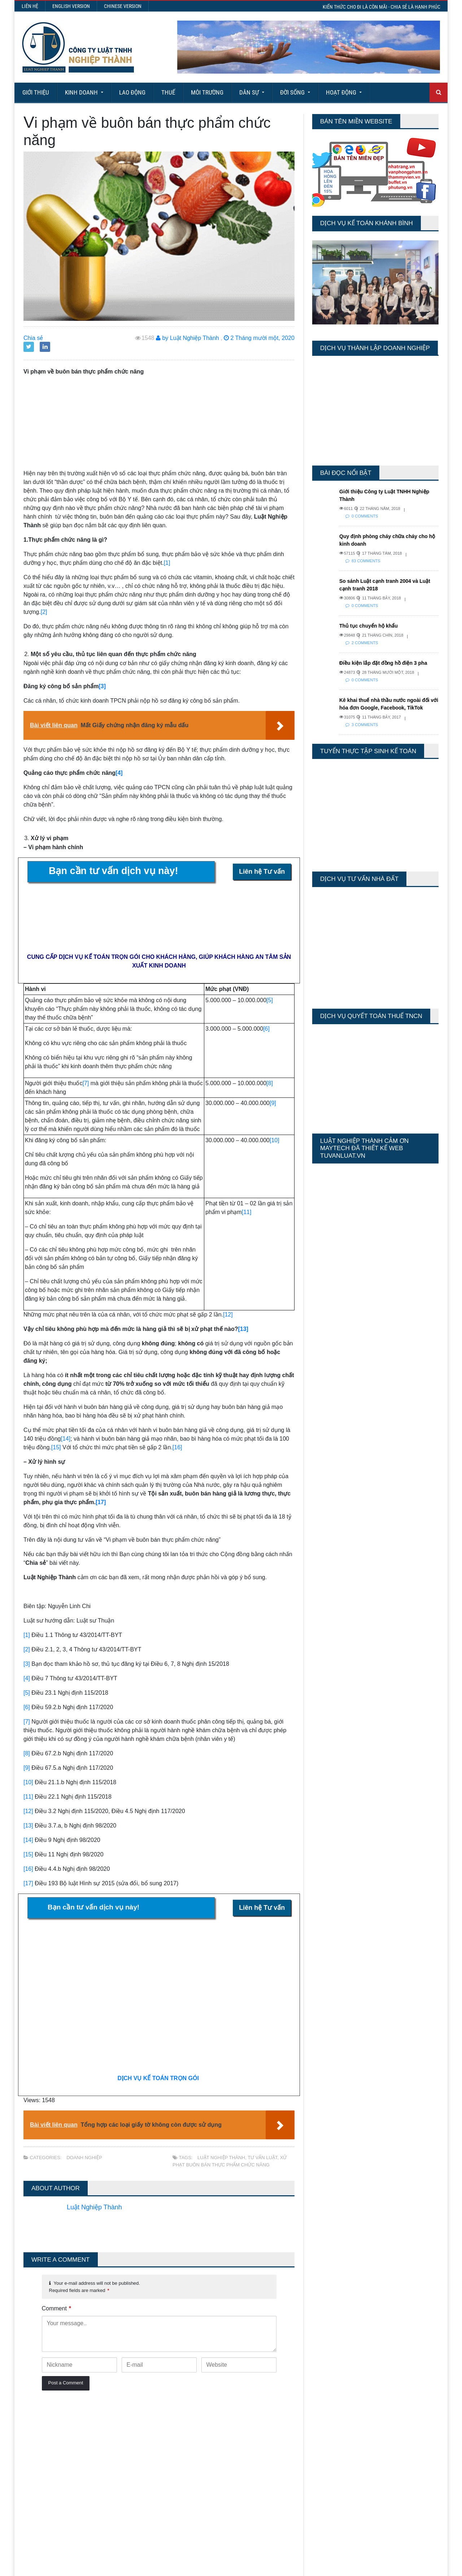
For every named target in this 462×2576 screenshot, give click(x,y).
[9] (273, 1103)
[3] (102, 686)
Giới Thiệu (35, 92)
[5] (269, 1000)
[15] (56, 1447)
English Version (71, 6)
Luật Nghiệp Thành (221, 2157)
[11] (247, 1212)
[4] (119, 773)
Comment (56, 2308)
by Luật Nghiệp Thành (187, 338)
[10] (274, 1140)
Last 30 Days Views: (335, 2447)
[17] (101, 1502)
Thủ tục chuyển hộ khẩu (368, 626)
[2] (44, 612)
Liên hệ (30, 6)
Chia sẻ (33, 338)
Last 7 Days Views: (334, 2436)
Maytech (159, 2567)
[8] (269, 1083)
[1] (167, 563)
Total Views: (325, 2457)
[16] (177, 1447)
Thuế (168, 92)
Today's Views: (328, 2426)
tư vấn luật (262, 2157)
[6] (266, 1029)
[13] (243, 1329)
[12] (228, 1314)
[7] (85, 1083)
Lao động (132, 92)
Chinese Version (122, 6)
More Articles (231, 2543)
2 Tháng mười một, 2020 (259, 338)
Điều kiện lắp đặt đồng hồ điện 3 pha (383, 663)
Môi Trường (207, 92)
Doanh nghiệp (84, 2157)
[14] (66, 1439)
